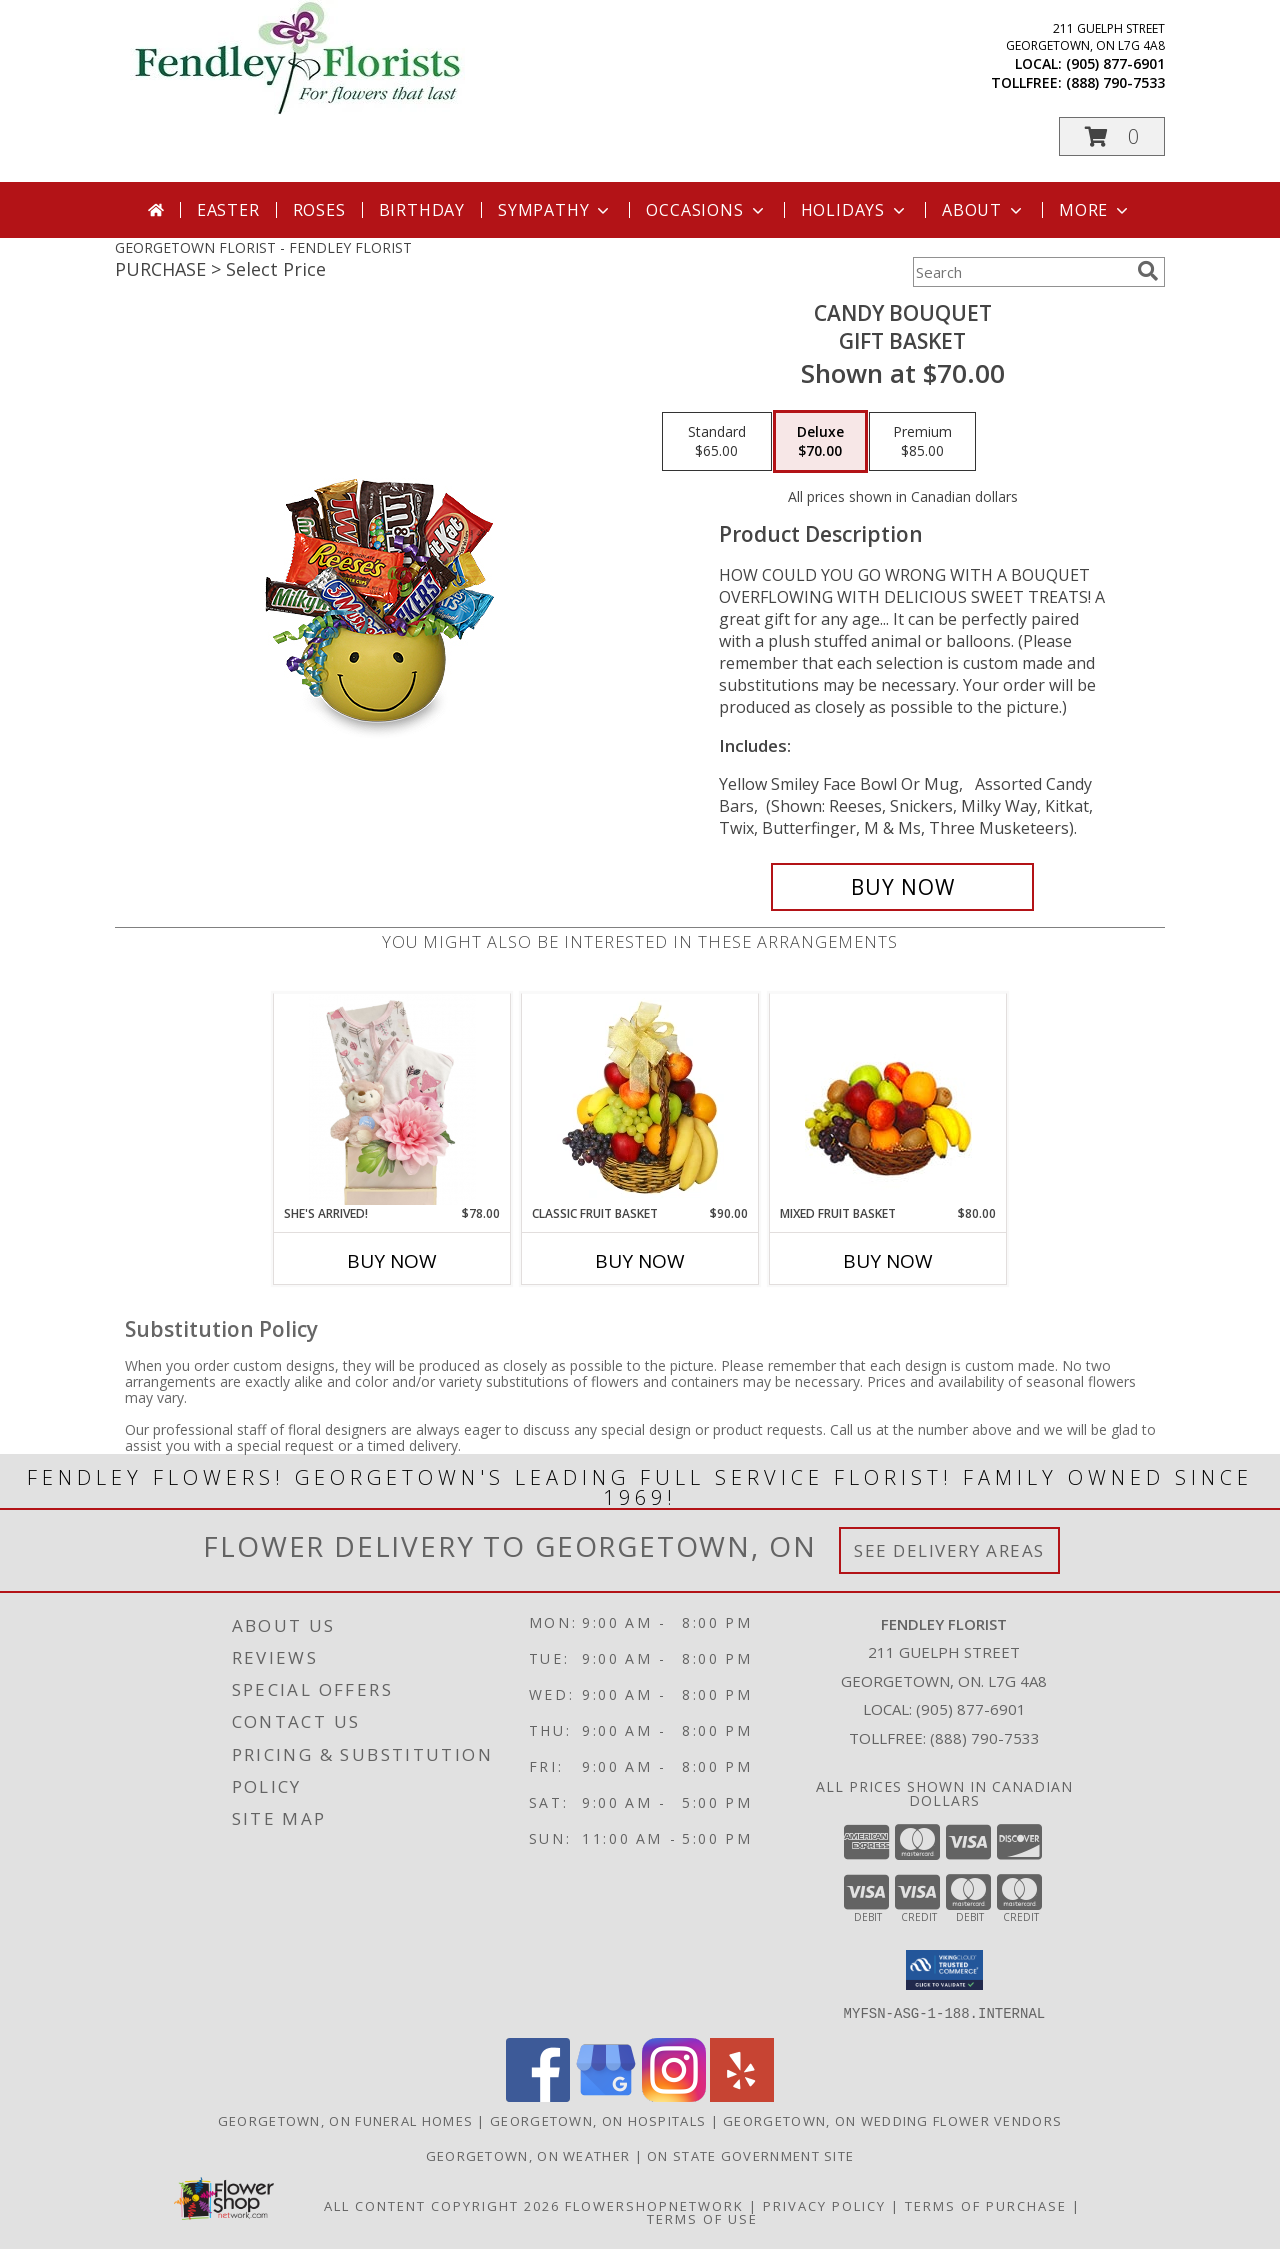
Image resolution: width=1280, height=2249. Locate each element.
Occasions (706, 210)
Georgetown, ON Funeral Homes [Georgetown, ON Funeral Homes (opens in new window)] (345, 2120)
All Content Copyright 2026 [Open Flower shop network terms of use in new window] (442, 2205)
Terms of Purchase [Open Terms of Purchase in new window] (986, 2205)
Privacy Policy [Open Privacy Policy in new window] (824, 2205)
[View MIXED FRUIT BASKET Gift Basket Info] (888, 1099)
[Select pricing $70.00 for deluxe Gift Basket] (820, 442)
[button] (1112, 136)
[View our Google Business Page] (606, 2095)
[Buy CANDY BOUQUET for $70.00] (902, 887)
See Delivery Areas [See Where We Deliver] (949, 1550)
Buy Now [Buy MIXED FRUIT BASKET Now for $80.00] (888, 1261)
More (1095, 210)
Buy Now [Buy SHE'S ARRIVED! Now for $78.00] (392, 1261)
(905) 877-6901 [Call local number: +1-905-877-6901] (1115, 63)
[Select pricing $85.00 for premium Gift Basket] (922, 442)
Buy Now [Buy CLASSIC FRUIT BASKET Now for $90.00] (640, 1261)
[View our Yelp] (742, 2095)
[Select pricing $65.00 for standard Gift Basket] (717, 442)
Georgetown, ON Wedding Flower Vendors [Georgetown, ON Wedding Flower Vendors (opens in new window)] (892, 2120)
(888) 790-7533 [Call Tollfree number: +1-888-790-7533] (985, 1738)
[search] (1148, 271)
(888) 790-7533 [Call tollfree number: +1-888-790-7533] (1115, 82)
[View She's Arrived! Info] (392, 1099)
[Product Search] (1021, 272)
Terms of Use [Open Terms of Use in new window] (702, 2218)
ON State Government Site (750, 2155)
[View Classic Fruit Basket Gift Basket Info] (640, 1099)
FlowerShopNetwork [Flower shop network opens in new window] (654, 2205)
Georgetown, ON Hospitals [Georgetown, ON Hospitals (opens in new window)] (598, 2120)
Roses (319, 210)
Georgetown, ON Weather (528, 2155)
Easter (228, 210)
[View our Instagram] (674, 2095)
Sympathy (555, 210)
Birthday (422, 210)
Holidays (855, 210)
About (984, 210)
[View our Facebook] (538, 2095)
